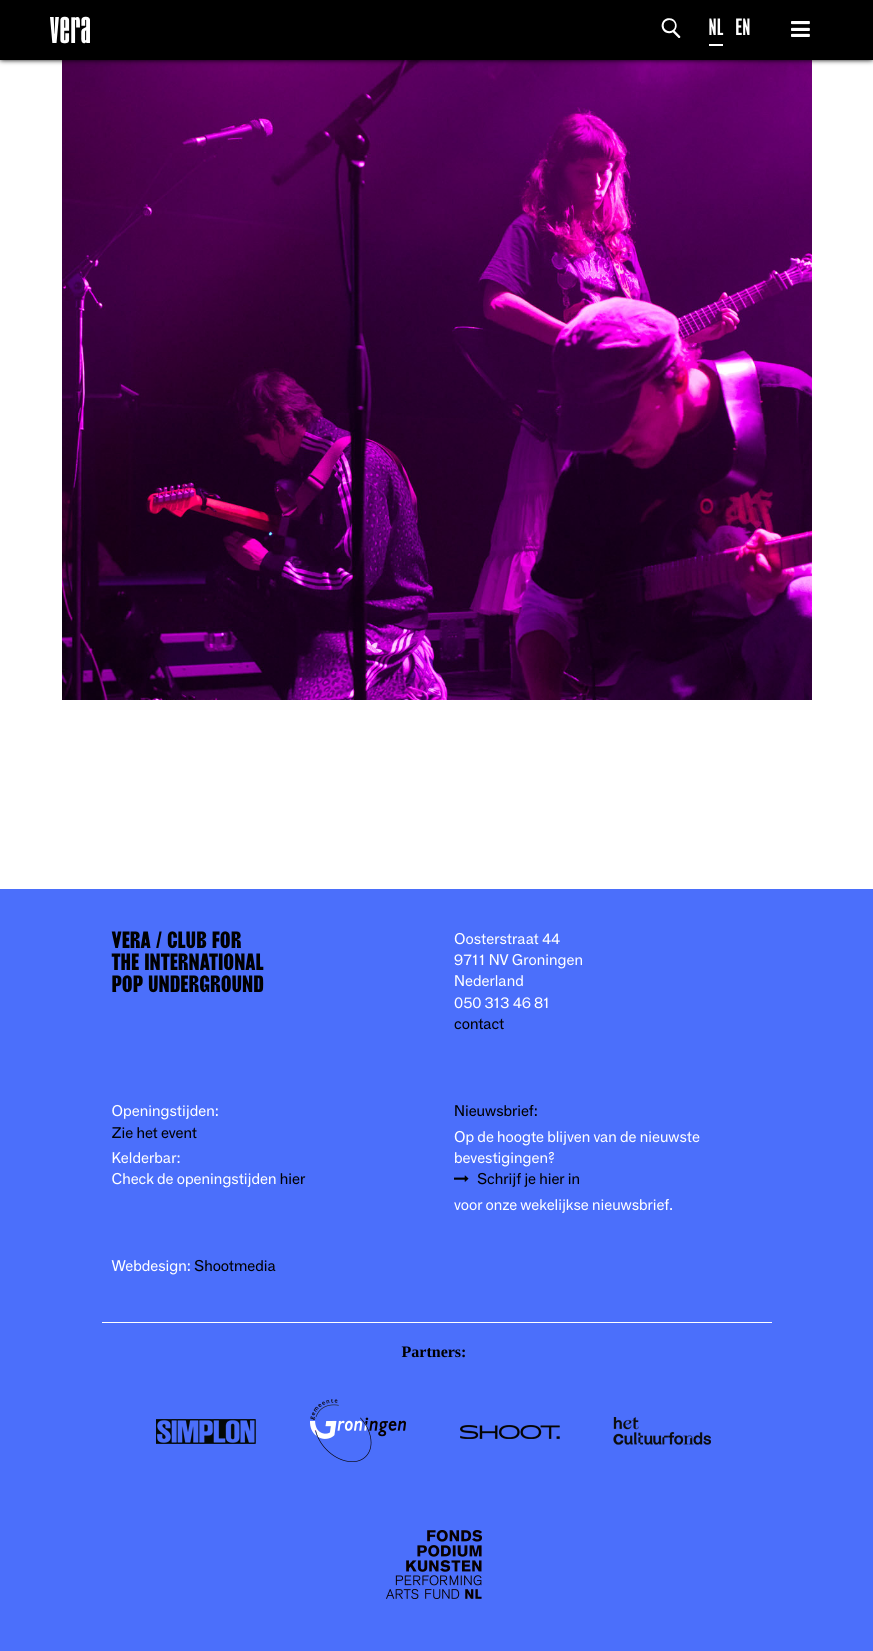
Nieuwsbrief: (496, 1111)
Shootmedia (235, 1266)
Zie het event (154, 1133)
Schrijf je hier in (528, 1179)
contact (479, 1024)
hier (292, 1179)
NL (716, 27)
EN (742, 27)
